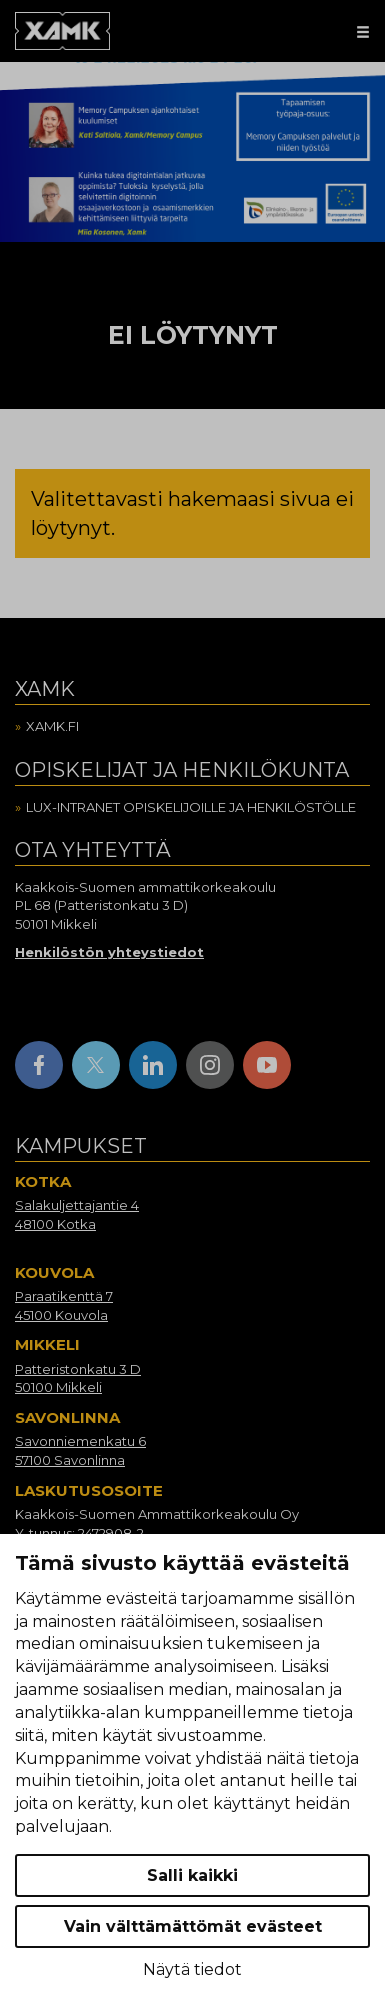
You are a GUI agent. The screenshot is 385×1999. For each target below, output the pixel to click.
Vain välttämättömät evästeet (193, 1926)
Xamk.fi (52, 726)
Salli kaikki (192, 1875)
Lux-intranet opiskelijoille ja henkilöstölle (191, 807)
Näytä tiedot (192, 1969)
